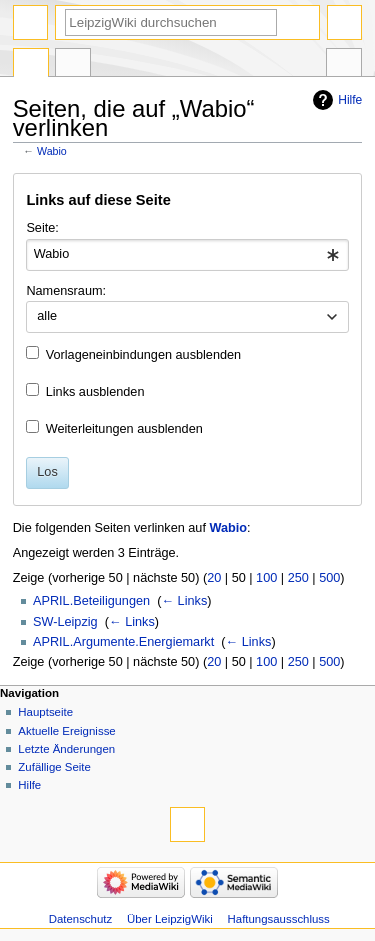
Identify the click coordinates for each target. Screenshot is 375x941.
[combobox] (187, 255)
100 (266, 578)
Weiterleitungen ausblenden (124, 429)
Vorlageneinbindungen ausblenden (143, 355)
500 (329, 578)
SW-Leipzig (65, 622)
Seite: (42, 228)
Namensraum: (66, 291)
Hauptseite (45, 712)
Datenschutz (81, 919)
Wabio (52, 151)
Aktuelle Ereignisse (66, 731)
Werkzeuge (344, 65)
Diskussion (73, 65)
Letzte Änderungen (66, 749)
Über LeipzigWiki (170, 919)
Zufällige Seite (54, 767)
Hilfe (350, 100)
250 (298, 578)
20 (214, 578)
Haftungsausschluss (279, 919)
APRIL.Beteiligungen (91, 601)
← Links (184, 601)
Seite (31, 65)
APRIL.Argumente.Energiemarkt (123, 642)
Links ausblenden (95, 392)
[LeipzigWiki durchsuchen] (171, 22)
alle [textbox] (47, 316)
